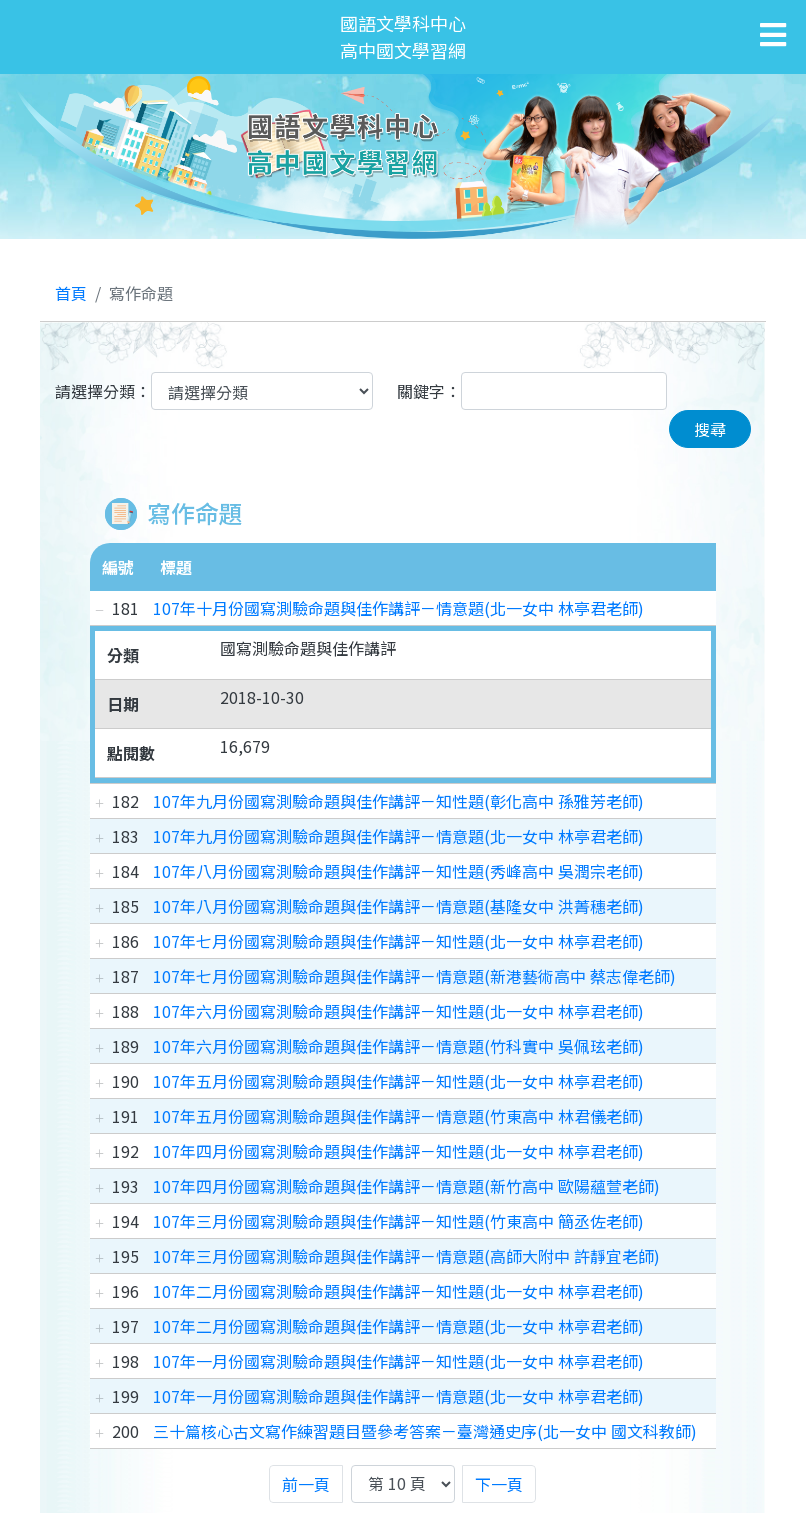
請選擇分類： (103, 391)
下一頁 (499, 1484)
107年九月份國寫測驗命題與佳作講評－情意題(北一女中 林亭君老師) (398, 836)
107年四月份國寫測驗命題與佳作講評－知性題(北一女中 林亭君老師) (398, 1151)
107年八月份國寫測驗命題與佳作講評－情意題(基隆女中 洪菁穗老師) (398, 906)
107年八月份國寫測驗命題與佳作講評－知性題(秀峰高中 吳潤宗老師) (398, 871)
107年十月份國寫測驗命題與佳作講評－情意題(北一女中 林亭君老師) (398, 608)
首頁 (71, 293)
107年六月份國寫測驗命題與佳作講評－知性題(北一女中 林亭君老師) (398, 1011)
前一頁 (306, 1484)
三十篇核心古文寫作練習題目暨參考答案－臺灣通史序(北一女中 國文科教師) (425, 1431)
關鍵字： (429, 391)
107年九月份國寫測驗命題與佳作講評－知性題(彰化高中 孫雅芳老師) (398, 801)
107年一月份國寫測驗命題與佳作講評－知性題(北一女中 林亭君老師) (398, 1361)
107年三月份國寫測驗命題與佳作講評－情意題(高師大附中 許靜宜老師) (406, 1256)
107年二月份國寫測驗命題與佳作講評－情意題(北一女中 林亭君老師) (398, 1326)
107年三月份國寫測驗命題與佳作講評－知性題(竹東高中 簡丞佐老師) (398, 1221)
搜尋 (710, 429)
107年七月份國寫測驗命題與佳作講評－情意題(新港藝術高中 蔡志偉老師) (414, 976)
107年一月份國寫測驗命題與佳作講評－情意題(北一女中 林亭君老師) (398, 1396)
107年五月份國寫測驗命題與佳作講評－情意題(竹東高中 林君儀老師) (398, 1116)
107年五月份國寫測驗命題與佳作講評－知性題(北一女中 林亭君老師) (398, 1081)
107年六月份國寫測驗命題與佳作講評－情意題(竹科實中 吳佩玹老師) (398, 1046)
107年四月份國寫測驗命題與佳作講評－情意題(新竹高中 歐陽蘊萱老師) (406, 1186)
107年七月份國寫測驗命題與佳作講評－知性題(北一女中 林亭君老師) (398, 941)
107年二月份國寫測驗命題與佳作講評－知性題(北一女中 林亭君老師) (398, 1291)
